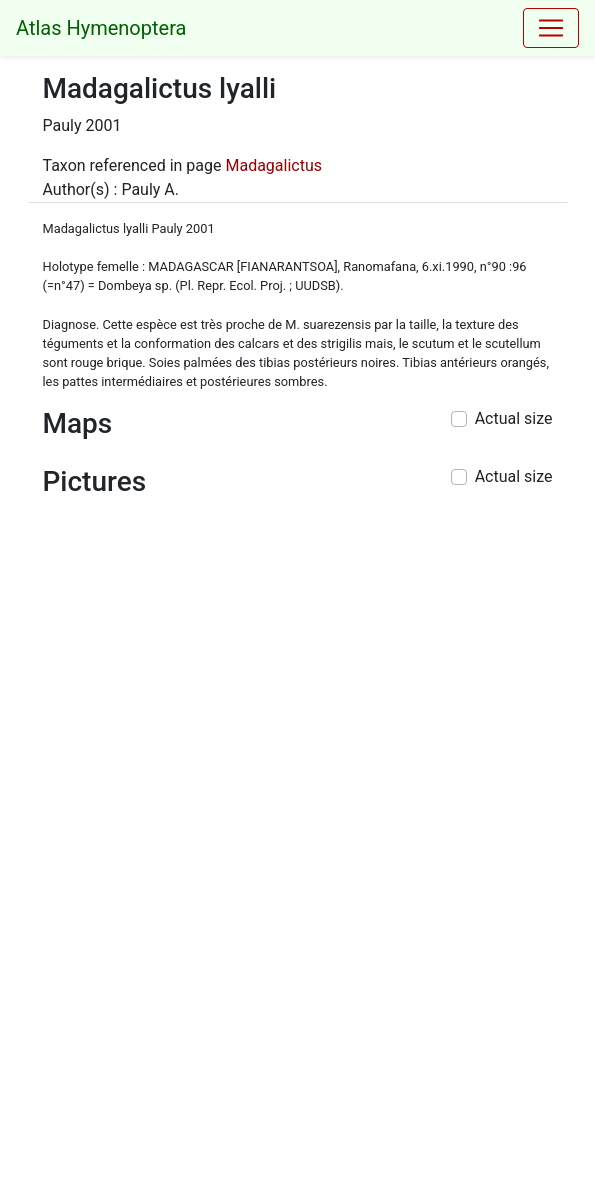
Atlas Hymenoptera (101, 28)
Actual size (514, 418)
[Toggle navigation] (551, 28)
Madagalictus (273, 165)
